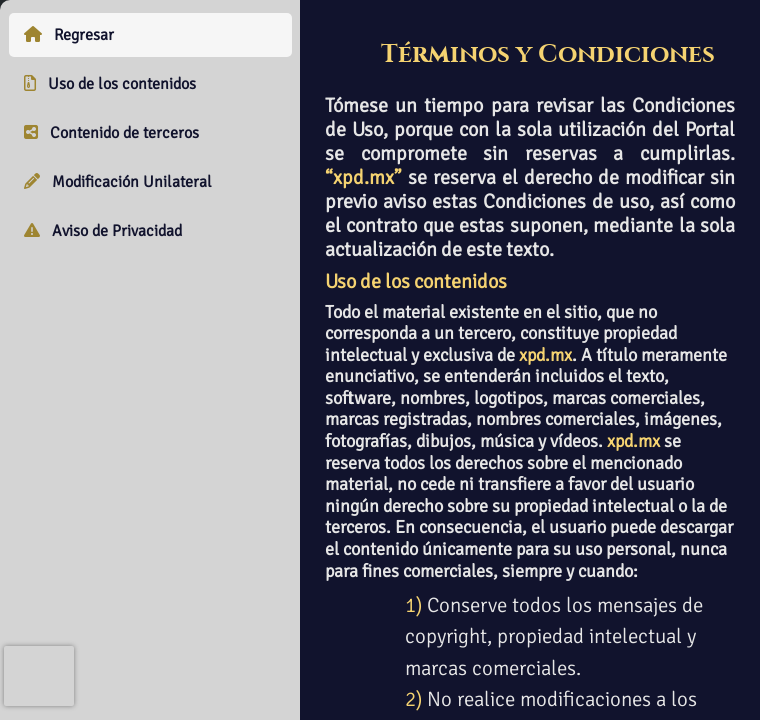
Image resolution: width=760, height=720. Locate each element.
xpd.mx (545, 355)
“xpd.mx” (363, 177)
